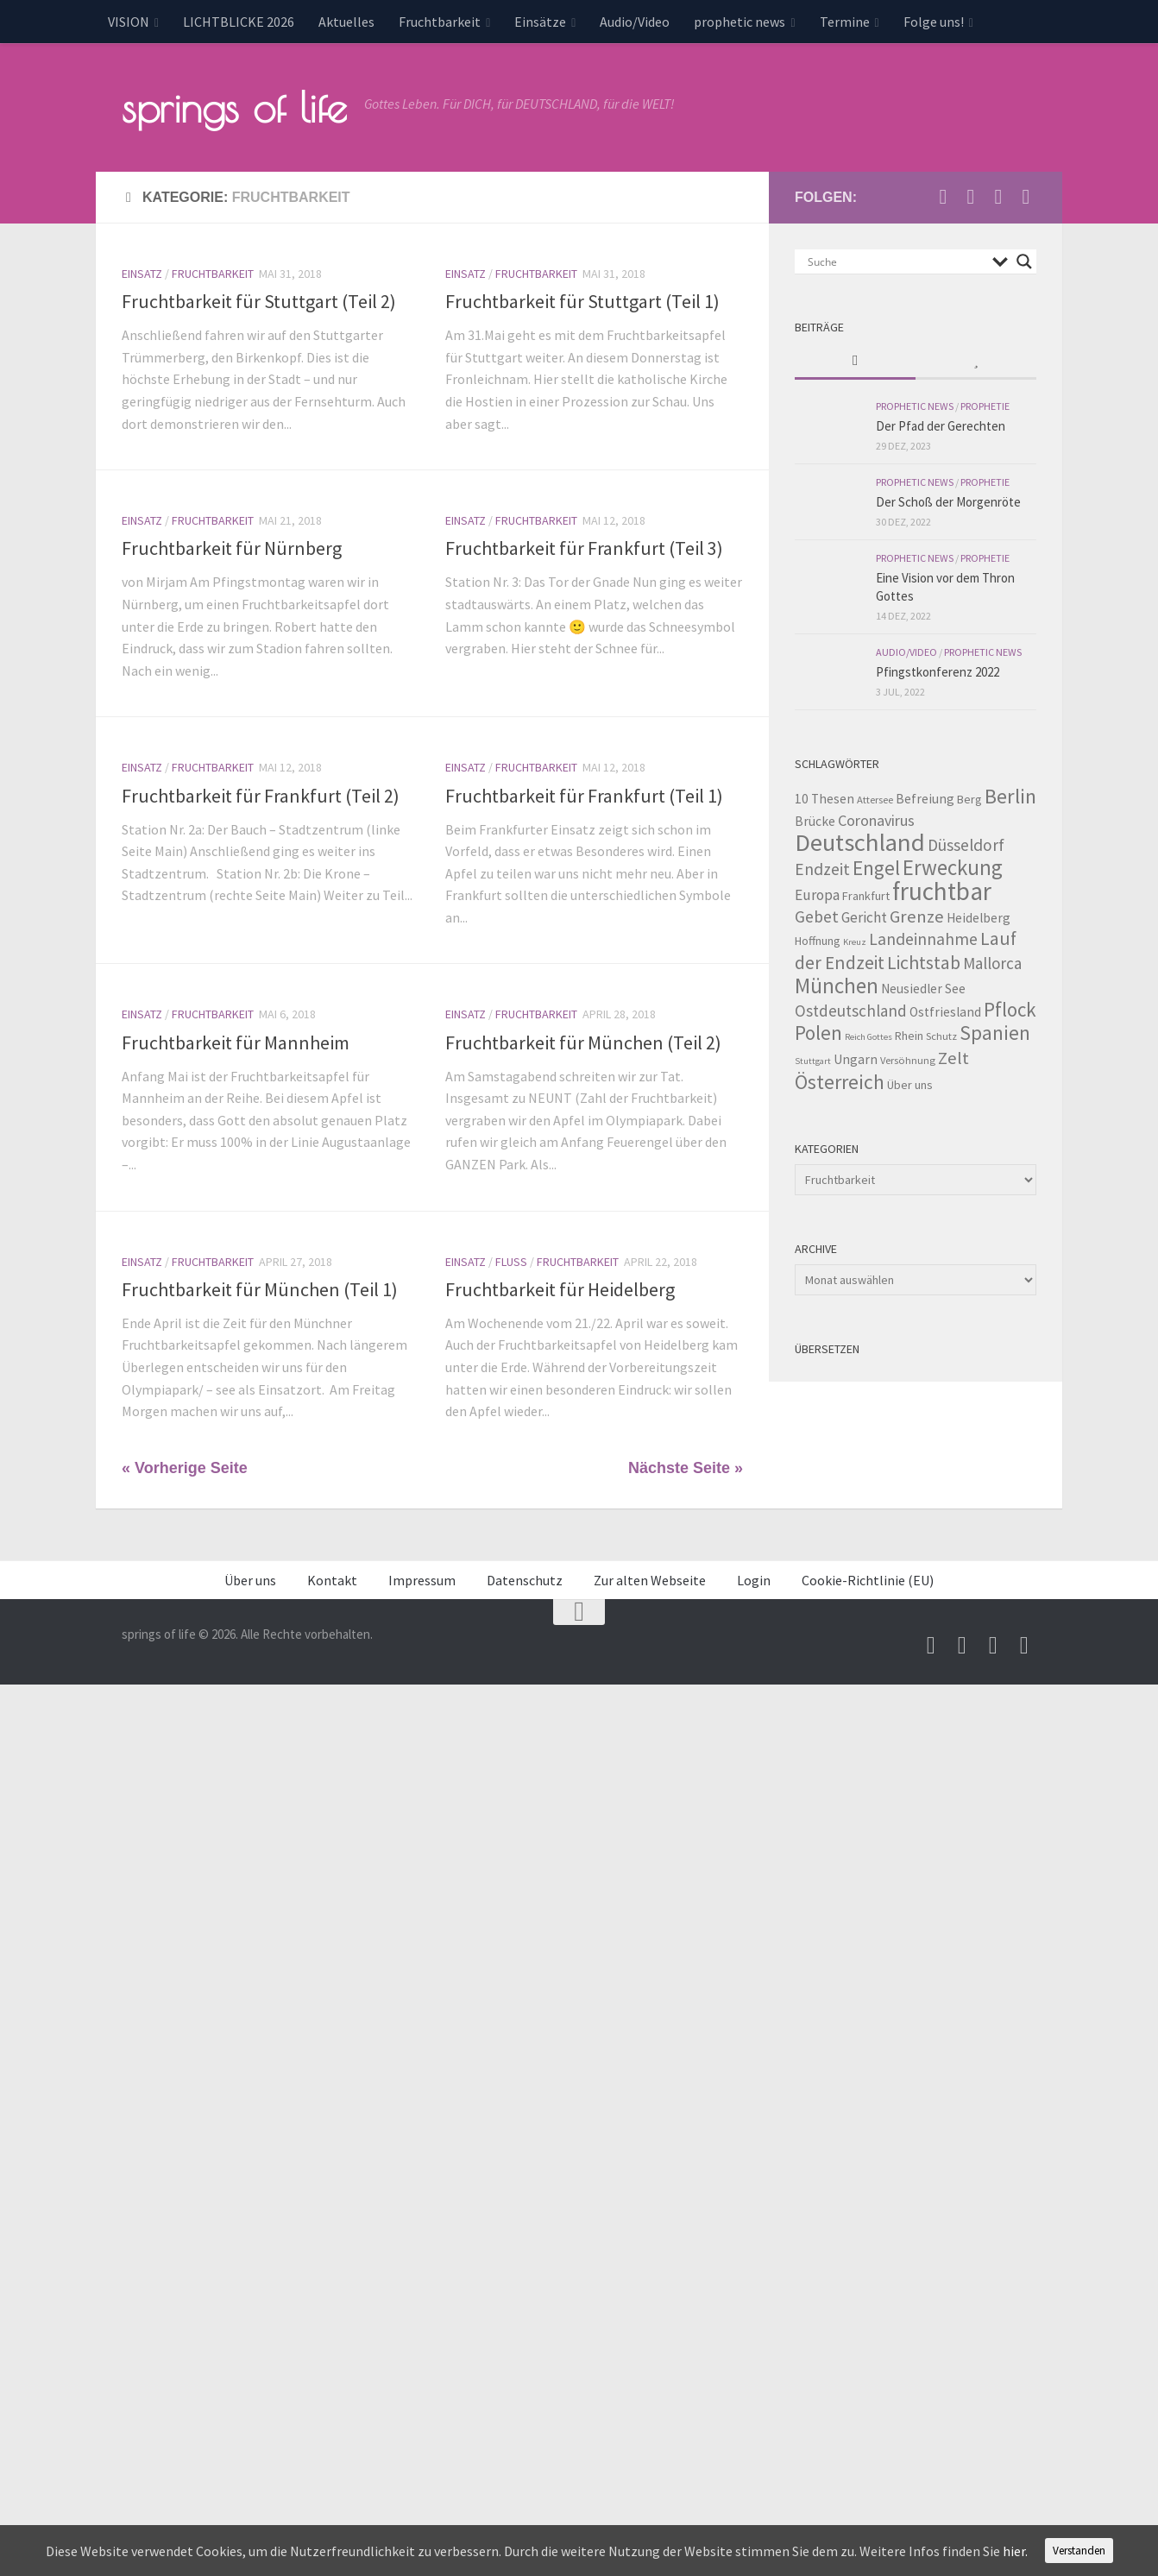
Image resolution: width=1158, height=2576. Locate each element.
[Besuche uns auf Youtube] (970, 195)
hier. (1015, 2551)
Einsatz (142, 272)
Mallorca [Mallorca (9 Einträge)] (992, 961)
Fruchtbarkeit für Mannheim (235, 1041)
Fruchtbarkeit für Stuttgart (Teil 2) (259, 299)
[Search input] (896, 260)
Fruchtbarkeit (440, 21)
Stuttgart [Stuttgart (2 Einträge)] (813, 1059)
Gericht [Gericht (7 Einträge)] (864, 915)
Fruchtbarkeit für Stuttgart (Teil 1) (582, 299)
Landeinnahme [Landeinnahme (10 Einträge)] (923, 937)
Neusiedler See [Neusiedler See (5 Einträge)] (923, 987)
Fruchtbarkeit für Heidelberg (560, 1287)
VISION (128, 21)
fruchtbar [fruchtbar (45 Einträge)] (941, 889)
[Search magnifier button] (1024, 260)
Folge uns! (933, 21)
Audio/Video (635, 21)
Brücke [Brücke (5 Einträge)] (815, 819)
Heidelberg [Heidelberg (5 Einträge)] (978, 916)
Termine (845, 21)
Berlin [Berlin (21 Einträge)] (1010, 794)
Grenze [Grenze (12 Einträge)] (917, 915)
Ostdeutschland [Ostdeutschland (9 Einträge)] (851, 1008)
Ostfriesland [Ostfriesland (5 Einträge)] (945, 1010)
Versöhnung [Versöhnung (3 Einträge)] (907, 1058)
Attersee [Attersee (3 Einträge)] (875, 797)
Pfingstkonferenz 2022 (937, 670)
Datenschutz (525, 1578)
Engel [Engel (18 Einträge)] (876, 866)
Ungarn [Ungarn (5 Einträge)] (856, 1057)
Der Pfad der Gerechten (940, 424)
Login (754, 1578)
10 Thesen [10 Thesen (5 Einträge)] (824, 797)
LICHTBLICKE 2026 (238, 21)
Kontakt (332, 1578)
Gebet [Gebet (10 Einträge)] (817, 914)
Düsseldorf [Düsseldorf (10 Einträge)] (966, 843)
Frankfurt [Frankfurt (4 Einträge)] (866, 894)
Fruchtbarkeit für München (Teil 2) (583, 1041)
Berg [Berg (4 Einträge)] (969, 797)
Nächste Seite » (685, 1466)
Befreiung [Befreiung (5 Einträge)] (925, 797)
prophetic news (739, 21)
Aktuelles (346, 21)
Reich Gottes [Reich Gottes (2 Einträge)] (868, 1035)
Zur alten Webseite (650, 1578)
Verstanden (1079, 2550)
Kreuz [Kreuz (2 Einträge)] (854, 940)
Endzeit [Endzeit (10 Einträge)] (822, 867)
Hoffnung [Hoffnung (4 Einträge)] (817, 939)
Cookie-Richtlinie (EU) (868, 1578)
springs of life (234, 107)
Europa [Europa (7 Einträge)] (817, 893)
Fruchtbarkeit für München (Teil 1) (260, 1287)
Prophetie (985, 404)
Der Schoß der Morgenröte (948, 500)
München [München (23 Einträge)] (836, 984)
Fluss (511, 1260)
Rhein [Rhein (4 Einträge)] (909, 1034)
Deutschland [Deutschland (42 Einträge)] (860, 840)
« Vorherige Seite (185, 1466)
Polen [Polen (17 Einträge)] (818, 1030)
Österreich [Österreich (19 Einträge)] (839, 1080)
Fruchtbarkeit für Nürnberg (232, 546)
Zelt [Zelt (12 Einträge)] (953, 1056)
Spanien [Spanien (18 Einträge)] (995, 1030)
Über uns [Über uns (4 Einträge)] (910, 1083)
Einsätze (540, 21)
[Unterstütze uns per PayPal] (998, 195)
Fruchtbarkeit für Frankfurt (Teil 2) (261, 794)
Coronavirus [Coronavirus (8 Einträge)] (876, 818)
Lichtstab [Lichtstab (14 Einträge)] (923, 961)
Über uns (250, 1578)
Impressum (422, 1578)
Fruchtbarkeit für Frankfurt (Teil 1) (584, 794)
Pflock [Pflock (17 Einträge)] (1010, 1007)
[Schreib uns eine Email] (943, 195)
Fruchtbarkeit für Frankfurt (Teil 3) (584, 546)
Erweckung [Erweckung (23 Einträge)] (953, 865)
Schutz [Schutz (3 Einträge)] (941, 1034)
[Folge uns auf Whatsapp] (1026, 195)
